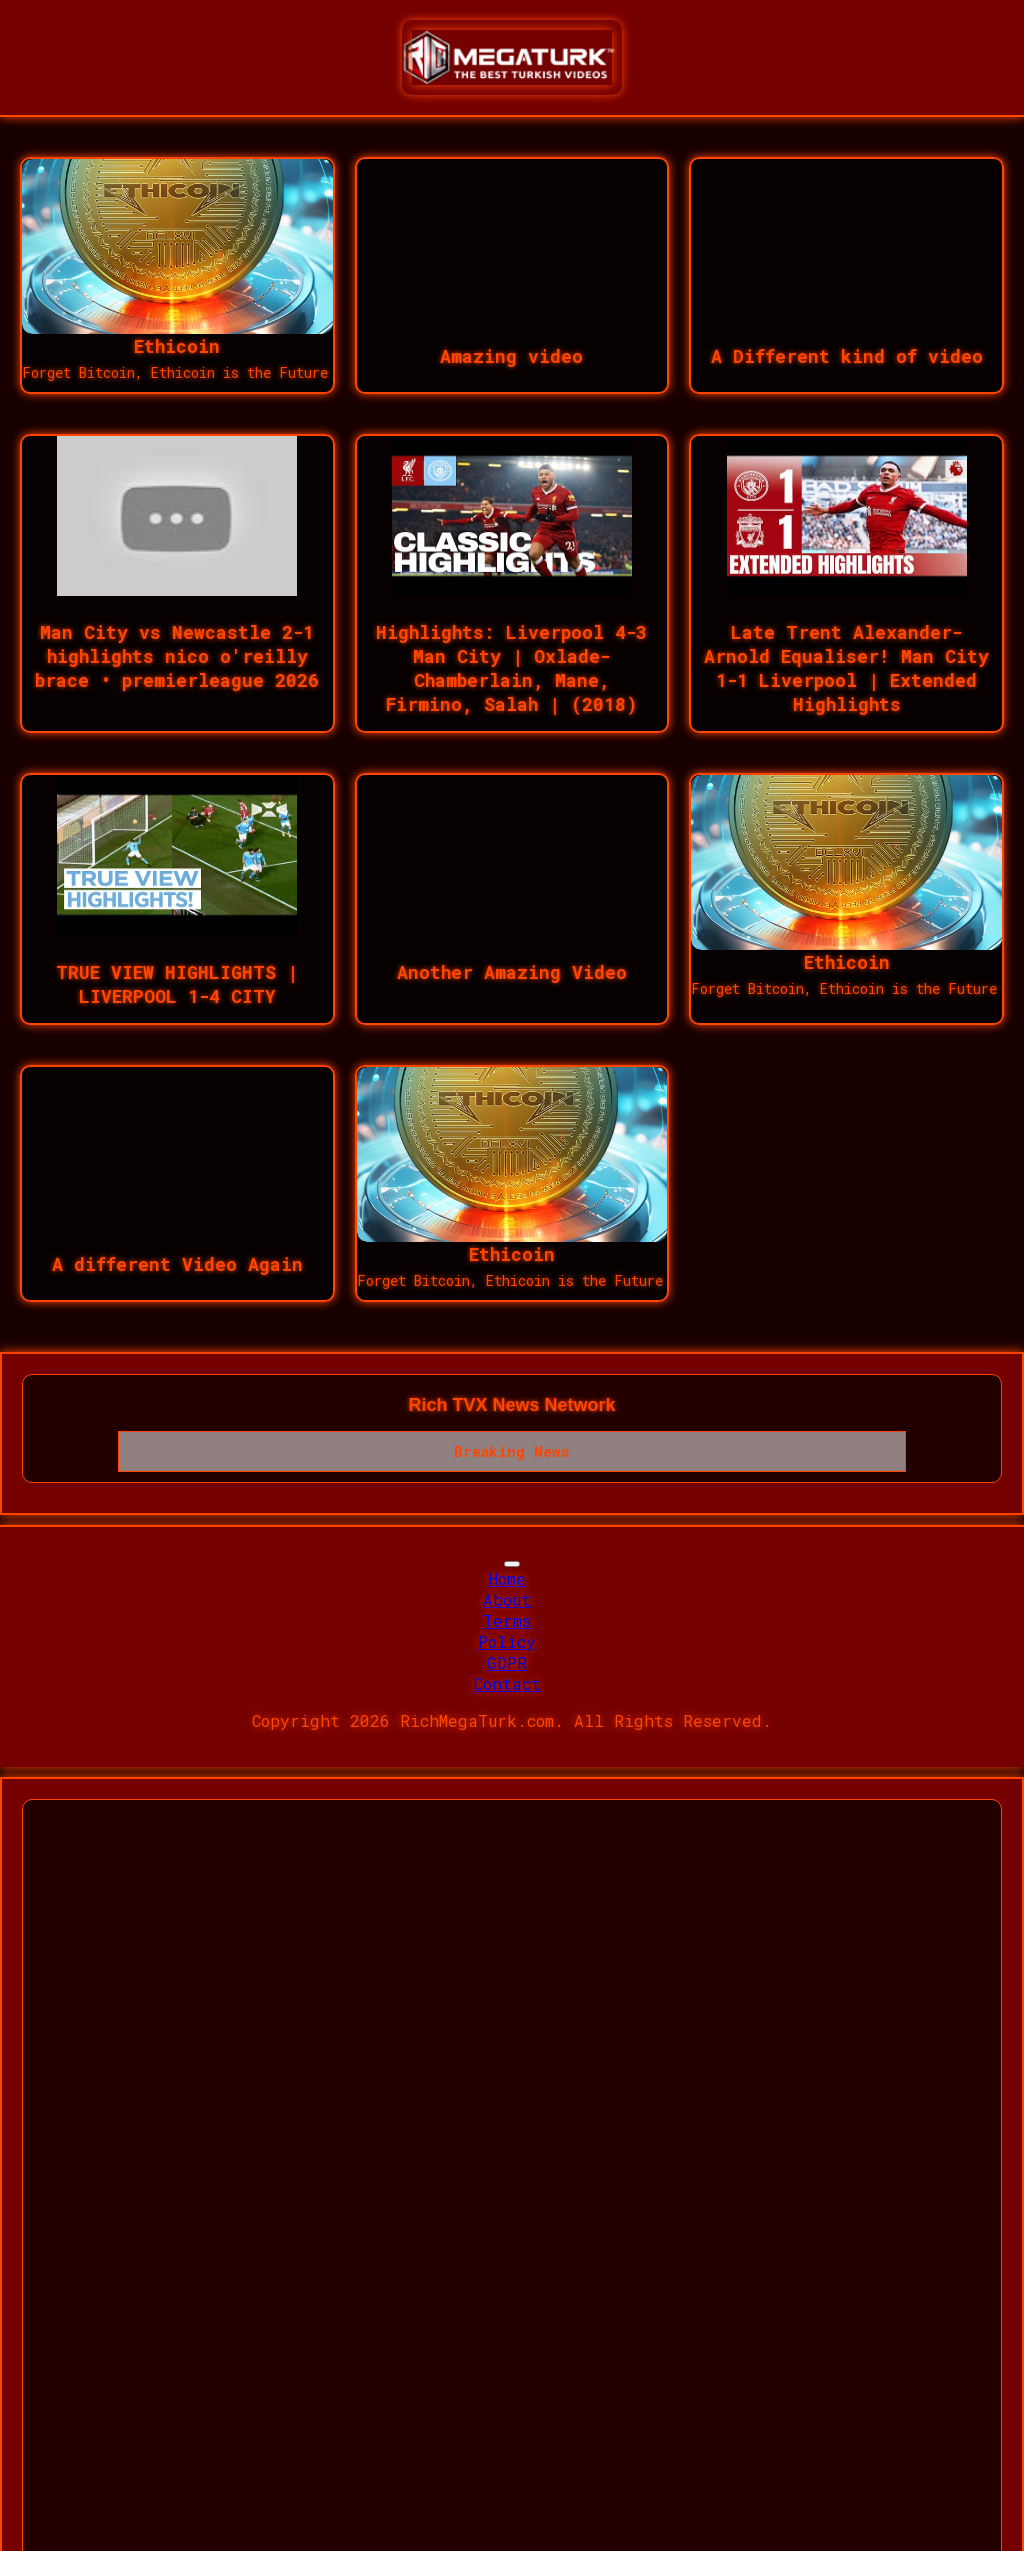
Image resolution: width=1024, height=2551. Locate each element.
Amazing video (511, 356)
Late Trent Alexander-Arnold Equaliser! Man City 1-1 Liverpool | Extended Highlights (846, 668)
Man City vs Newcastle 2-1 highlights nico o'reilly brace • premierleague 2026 (177, 656)
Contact (507, 1683)
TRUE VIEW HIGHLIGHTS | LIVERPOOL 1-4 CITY (177, 984)
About (507, 1599)
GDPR (507, 1662)
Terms (507, 1620)
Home (507, 1578)
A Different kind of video (847, 356)
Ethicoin (177, 346)
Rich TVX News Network (511, 1405)
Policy (507, 1641)
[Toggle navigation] (512, 1564)
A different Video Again (177, 1264)
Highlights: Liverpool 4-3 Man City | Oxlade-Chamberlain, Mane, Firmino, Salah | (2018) (511, 668)
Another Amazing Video (512, 972)
